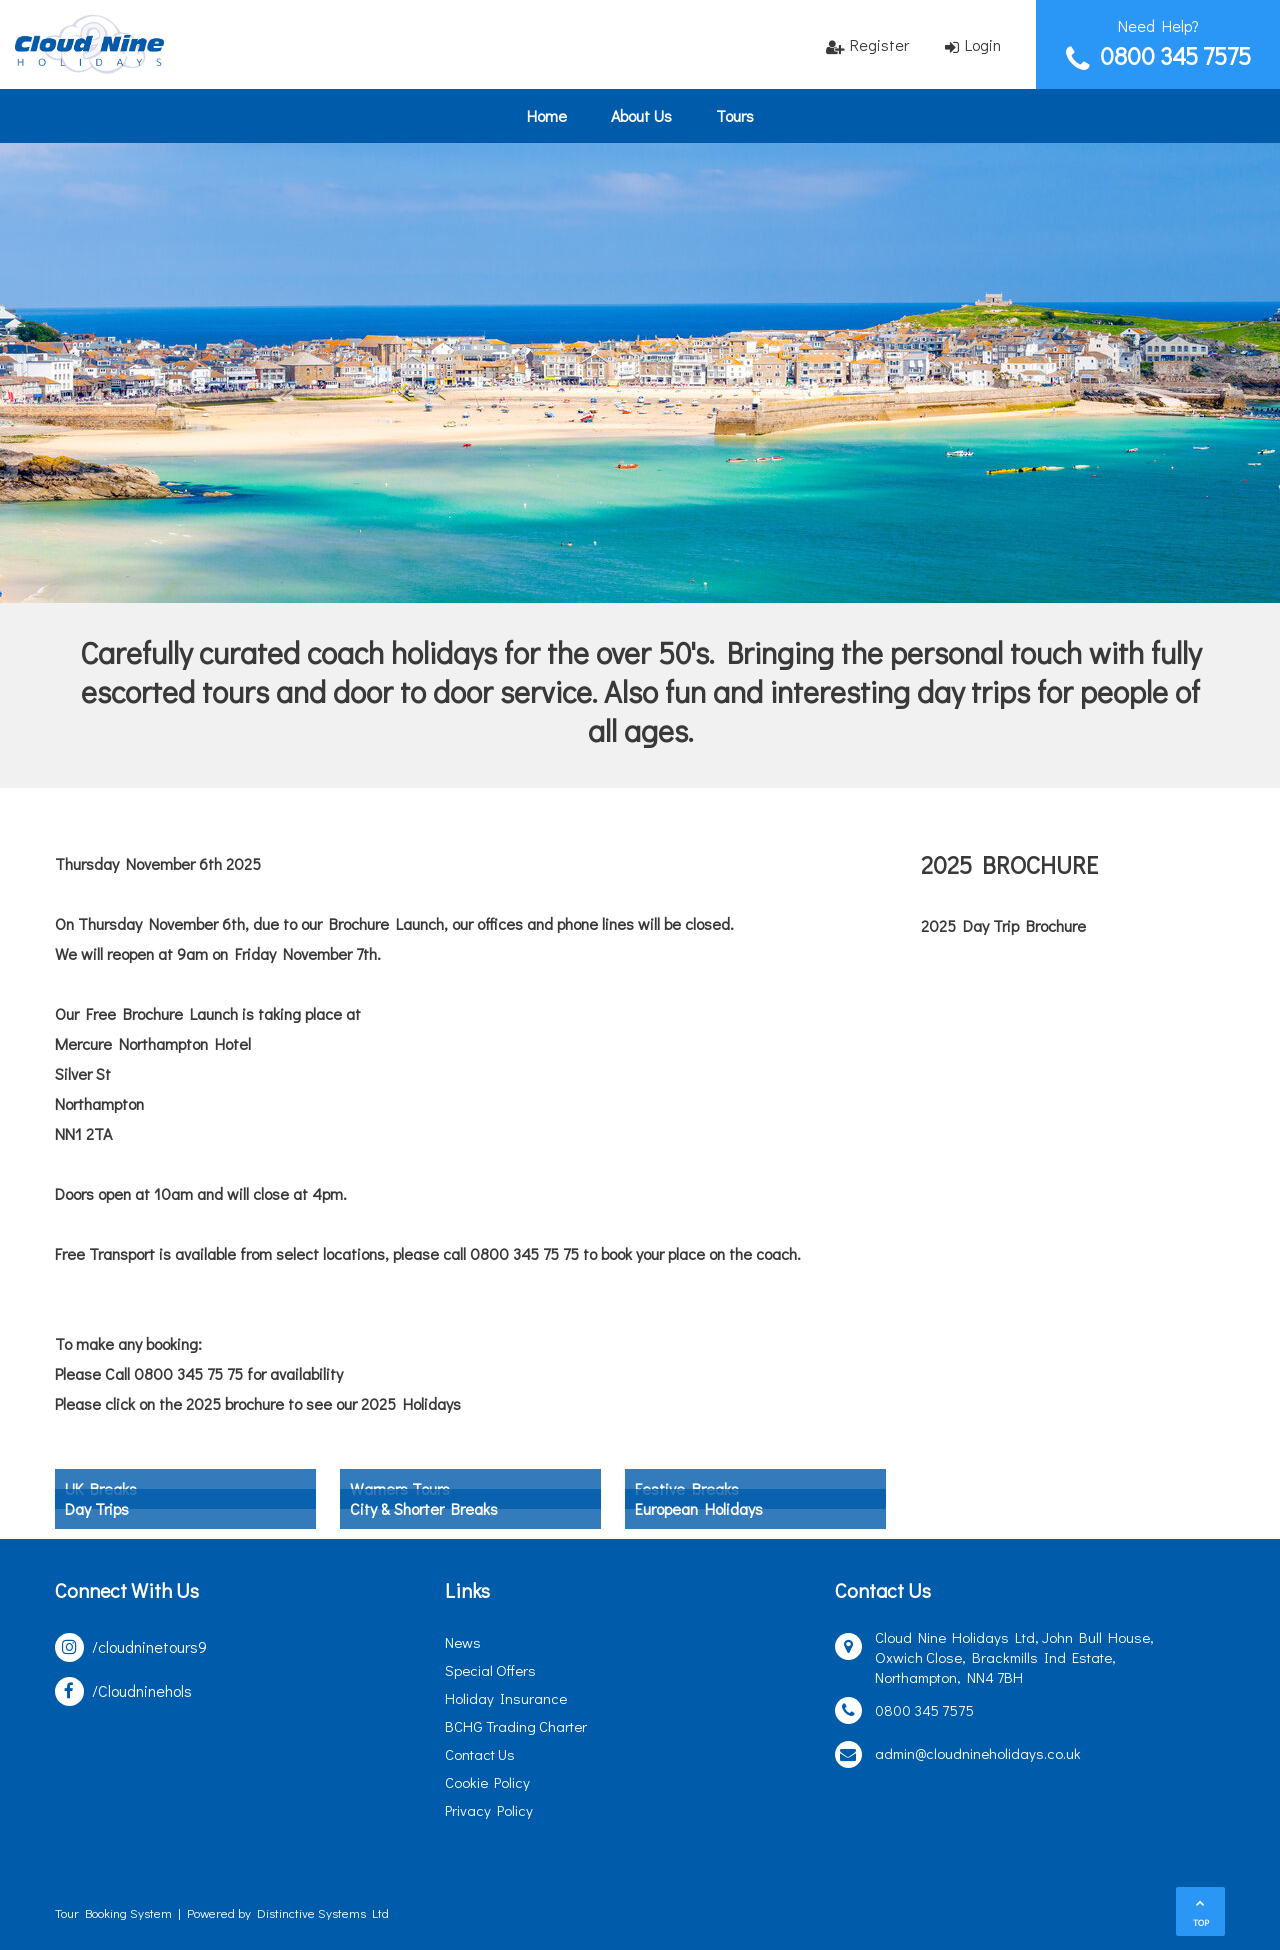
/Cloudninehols (142, 1690)
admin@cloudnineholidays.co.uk (978, 1753)
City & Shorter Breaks (424, 1508)
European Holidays (699, 1508)
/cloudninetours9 (149, 1646)
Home (547, 115)
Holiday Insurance (506, 1698)
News (463, 1642)
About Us (641, 115)
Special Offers (490, 1670)
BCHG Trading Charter (516, 1726)
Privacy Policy (489, 1810)
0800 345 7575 (1175, 55)
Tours (735, 115)
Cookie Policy (487, 1782)
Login (983, 44)
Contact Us (480, 1754)
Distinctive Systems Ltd (323, 1912)
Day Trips (97, 1508)
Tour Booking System (113, 1912)
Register (879, 44)
